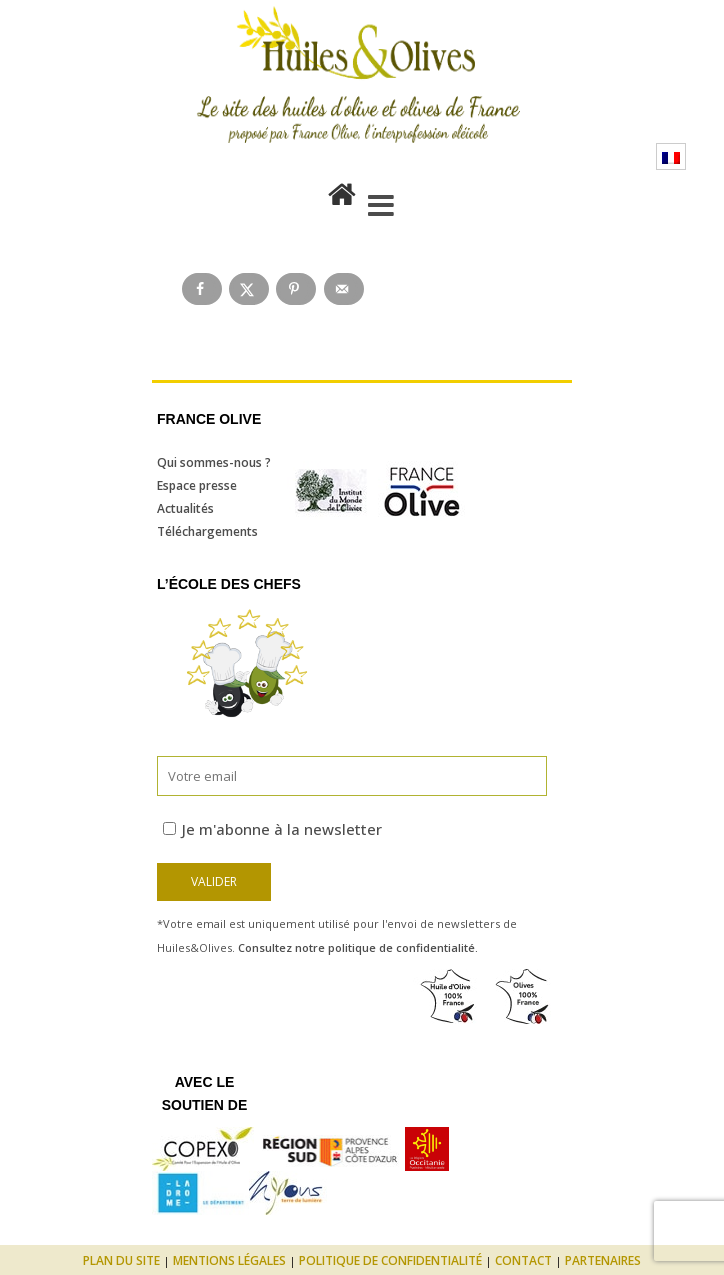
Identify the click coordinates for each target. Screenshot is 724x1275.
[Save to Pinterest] (296, 289)
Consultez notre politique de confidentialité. (358, 947)
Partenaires (603, 1260)
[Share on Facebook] (202, 289)
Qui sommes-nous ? (214, 462)
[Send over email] (344, 289)
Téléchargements (207, 531)
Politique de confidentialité (390, 1260)
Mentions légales (229, 1260)
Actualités (185, 508)
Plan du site (121, 1260)
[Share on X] (249, 289)
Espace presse (197, 485)
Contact (523, 1260)
